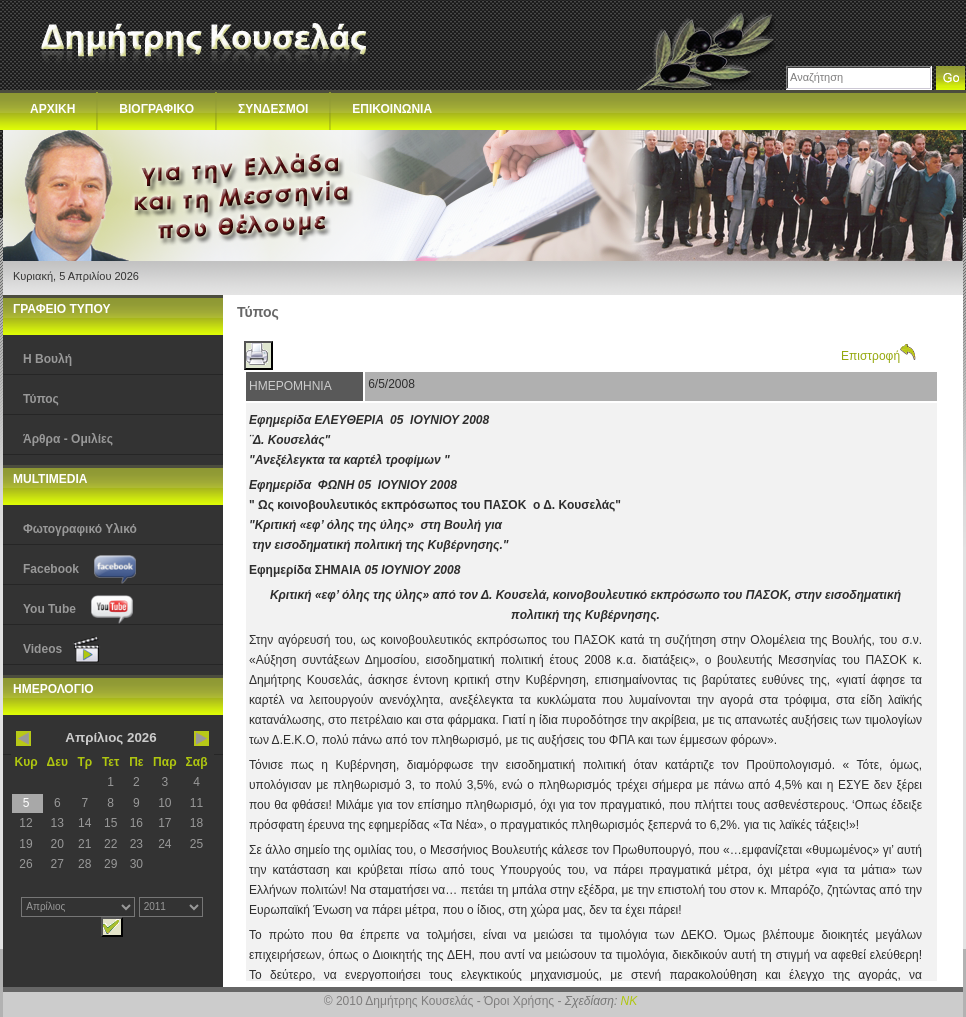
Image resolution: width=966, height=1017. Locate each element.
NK (629, 1001)
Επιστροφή (878, 356)
